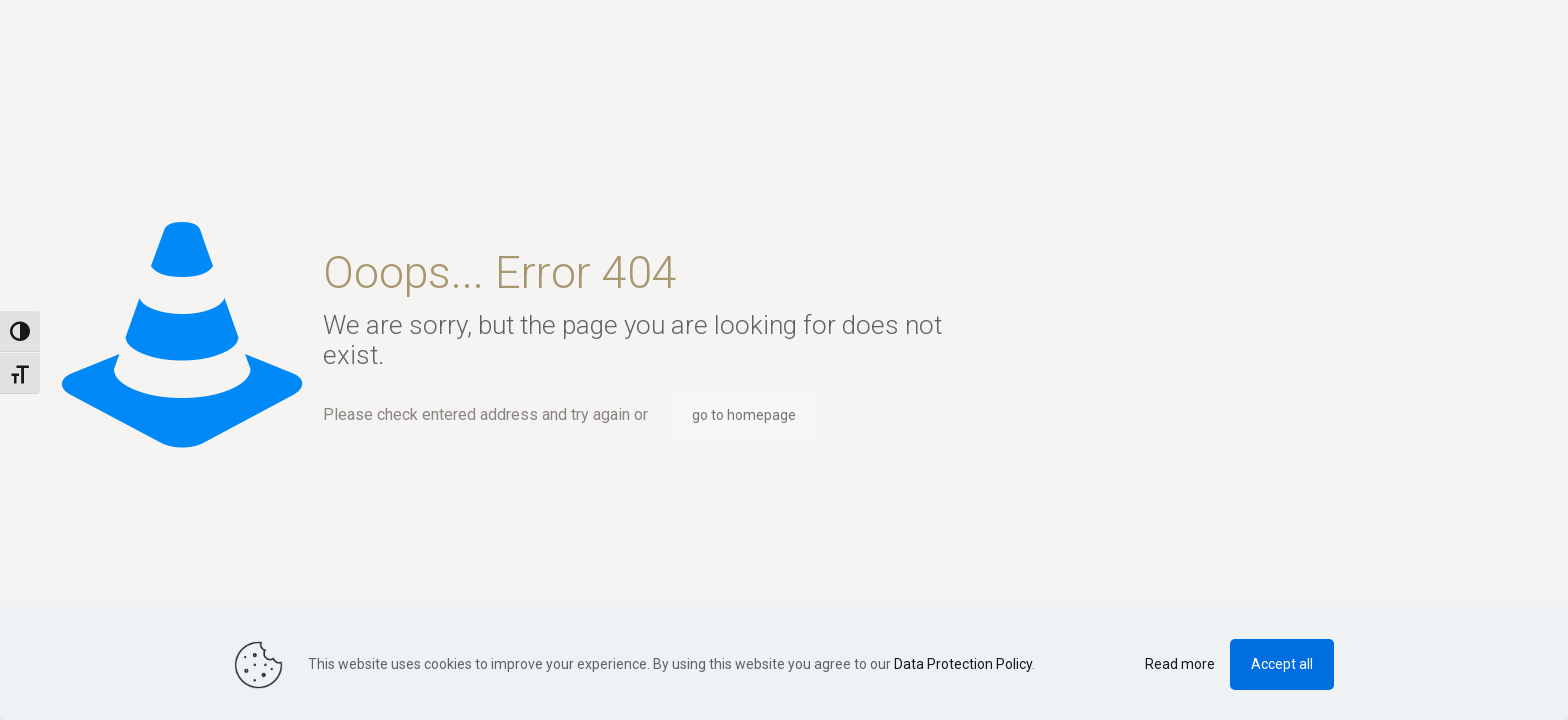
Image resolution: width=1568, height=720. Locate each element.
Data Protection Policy (963, 664)
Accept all (1282, 664)
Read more (1180, 664)
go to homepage (744, 415)
